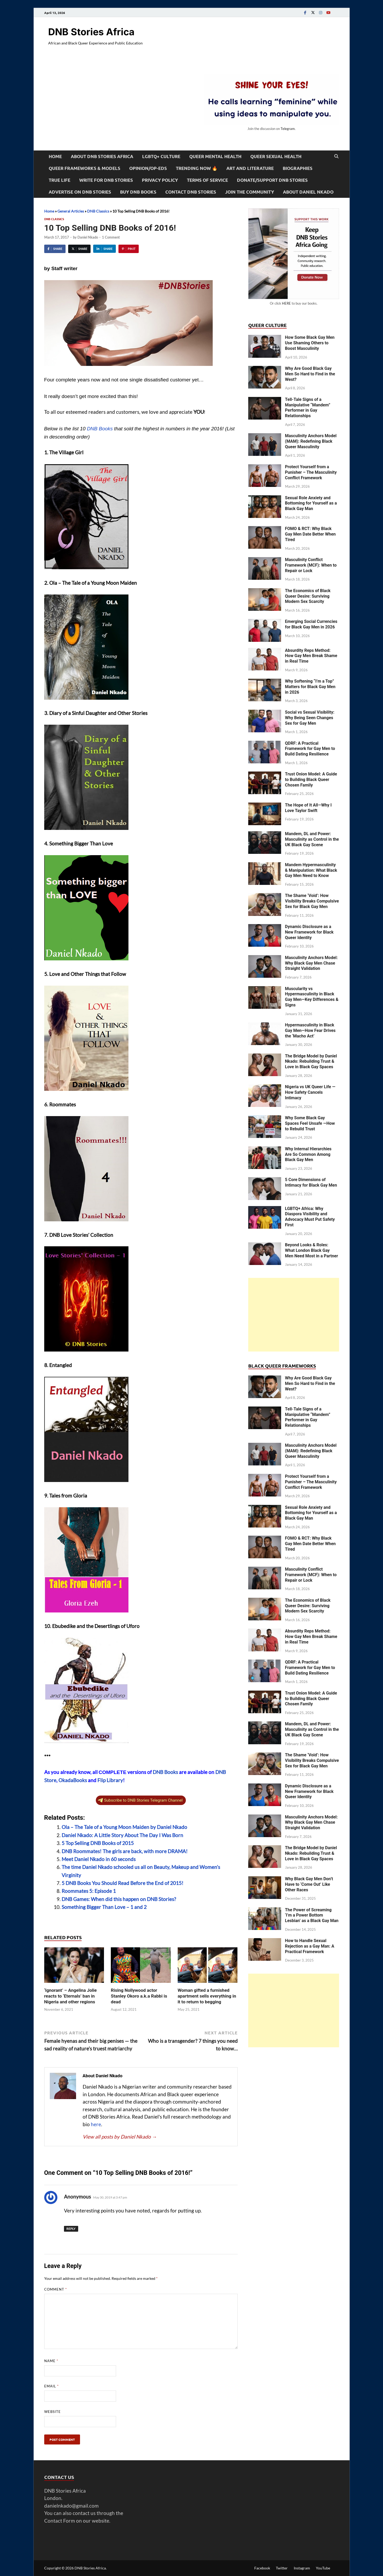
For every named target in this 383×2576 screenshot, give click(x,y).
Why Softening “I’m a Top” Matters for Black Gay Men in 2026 (310, 687)
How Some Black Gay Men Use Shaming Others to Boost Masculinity (310, 343)
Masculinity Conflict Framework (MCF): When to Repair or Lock (311, 565)
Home (55, 156)
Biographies (297, 168)
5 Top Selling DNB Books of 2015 (98, 1843)
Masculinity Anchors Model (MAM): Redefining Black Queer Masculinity (311, 441)
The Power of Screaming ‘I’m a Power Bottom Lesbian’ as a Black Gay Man (312, 1915)
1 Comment (111, 237)
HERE (286, 303)
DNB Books (100, 428)
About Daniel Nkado (308, 192)
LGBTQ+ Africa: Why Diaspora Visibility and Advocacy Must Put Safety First (310, 1216)
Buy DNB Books (138, 192)
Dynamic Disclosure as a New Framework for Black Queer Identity (309, 932)
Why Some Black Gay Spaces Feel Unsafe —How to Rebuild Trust (310, 1123)
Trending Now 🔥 (196, 168)
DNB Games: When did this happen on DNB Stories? (119, 1899)
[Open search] (336, 156)
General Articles (70, 211)
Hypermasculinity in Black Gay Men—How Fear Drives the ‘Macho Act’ (310, 1030)
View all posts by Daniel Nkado (120, 2137)
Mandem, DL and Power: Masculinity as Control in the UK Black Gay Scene (312, 839)
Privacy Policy (160, 180)
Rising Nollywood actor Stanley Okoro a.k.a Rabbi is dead (139, 1996)
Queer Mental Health (215, 156)
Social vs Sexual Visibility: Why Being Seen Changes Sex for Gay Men (310, 718)
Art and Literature (250, 168)
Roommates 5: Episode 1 (89, 1891)
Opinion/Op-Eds (148, 168)
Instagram (302, 2568)
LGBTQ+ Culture (161, 156)
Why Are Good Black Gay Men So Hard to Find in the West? (310, 374)
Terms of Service (207, 180)
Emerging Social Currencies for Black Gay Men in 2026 (311, 624)
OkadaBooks (72, 1780)
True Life (59, 180)
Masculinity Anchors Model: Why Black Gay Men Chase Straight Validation (311, 963)
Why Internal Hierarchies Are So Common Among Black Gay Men (308, 1154)
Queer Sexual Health (275, 156)
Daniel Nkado (87, 237)
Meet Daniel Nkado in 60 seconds (99, 1859)
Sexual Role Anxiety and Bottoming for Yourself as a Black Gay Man (311, 503)
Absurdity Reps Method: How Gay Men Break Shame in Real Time (311, 656)
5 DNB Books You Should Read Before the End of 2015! (122, 1883)
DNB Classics (98, 211)
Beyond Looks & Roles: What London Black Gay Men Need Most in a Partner (311, 1250)
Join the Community (249, 192)
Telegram (288, 129)
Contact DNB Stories (190, 192)
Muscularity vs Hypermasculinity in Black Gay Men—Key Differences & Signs (312, 996)
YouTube (323, 2568)
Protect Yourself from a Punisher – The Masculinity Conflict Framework (311, 472)
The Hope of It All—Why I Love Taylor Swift (308, 808)
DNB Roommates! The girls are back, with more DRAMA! (125, 1851)
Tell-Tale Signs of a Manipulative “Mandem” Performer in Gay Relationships (307, 407)
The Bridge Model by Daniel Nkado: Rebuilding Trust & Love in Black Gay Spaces (311, 1061)
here (96, 2124)
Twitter (282, 2568)
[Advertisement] (293, 1315)
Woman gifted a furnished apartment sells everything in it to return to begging (207, 1996)
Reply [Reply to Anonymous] (71, 2229)
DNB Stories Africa (91, 32)
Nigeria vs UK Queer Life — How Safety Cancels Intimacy (310, 1092)
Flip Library (110, 1780)
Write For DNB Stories (106, 180)
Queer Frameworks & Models (84, 168)
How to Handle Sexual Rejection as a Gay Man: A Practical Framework (309, 1946)
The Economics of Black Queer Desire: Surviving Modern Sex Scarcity (308, 596)
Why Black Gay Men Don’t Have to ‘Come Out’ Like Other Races (309, 1884)
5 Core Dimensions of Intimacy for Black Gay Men (311, 1182)
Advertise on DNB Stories (80, 192)
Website (52, 2411)
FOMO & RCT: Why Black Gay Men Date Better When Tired (310, 534)
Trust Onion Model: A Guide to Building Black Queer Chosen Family (311, 780)
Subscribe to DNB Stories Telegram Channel (140, 1800)
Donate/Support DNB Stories (272, 180)
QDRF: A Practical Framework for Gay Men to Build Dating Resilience (310, 749)
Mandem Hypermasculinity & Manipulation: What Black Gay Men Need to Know (311, 870)
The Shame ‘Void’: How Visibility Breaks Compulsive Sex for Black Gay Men (312, 901)
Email (51, 2386)
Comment (55, 2289)
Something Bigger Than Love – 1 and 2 (104, 1907)
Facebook (262, 2568)
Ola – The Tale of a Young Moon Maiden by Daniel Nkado (124, 1827)
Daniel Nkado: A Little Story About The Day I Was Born (122, 1835)
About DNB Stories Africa (102, 156)
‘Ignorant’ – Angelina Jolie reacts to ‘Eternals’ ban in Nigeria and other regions (70, 1996)
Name (51, 2361)
